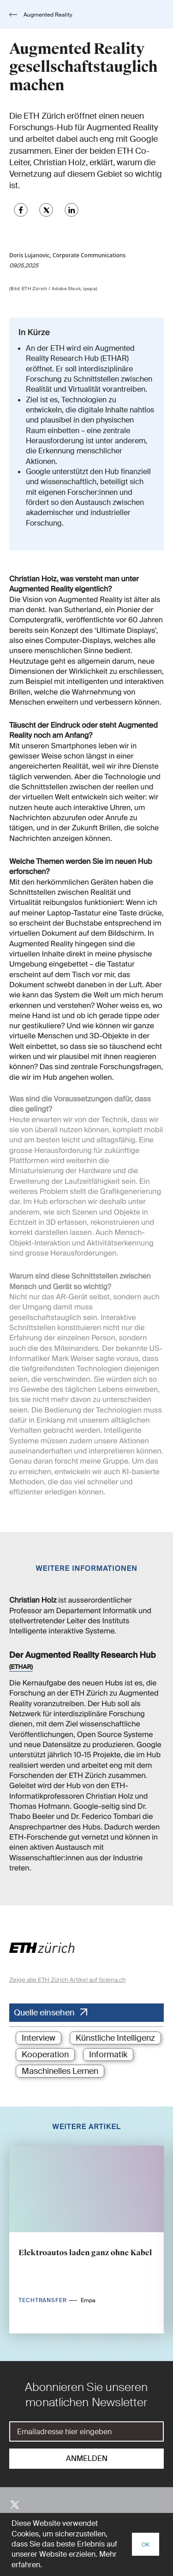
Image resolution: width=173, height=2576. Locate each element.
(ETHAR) (21, 1667)
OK (145, 2544)
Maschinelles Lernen (60, 2071)
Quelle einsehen (44, 2012)
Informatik (108, 2054)
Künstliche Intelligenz (115, 2037)
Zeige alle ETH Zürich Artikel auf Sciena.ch (67, 1980)
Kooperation (45, 2054)
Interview (38, 2037)
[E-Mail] (86, 2431)
